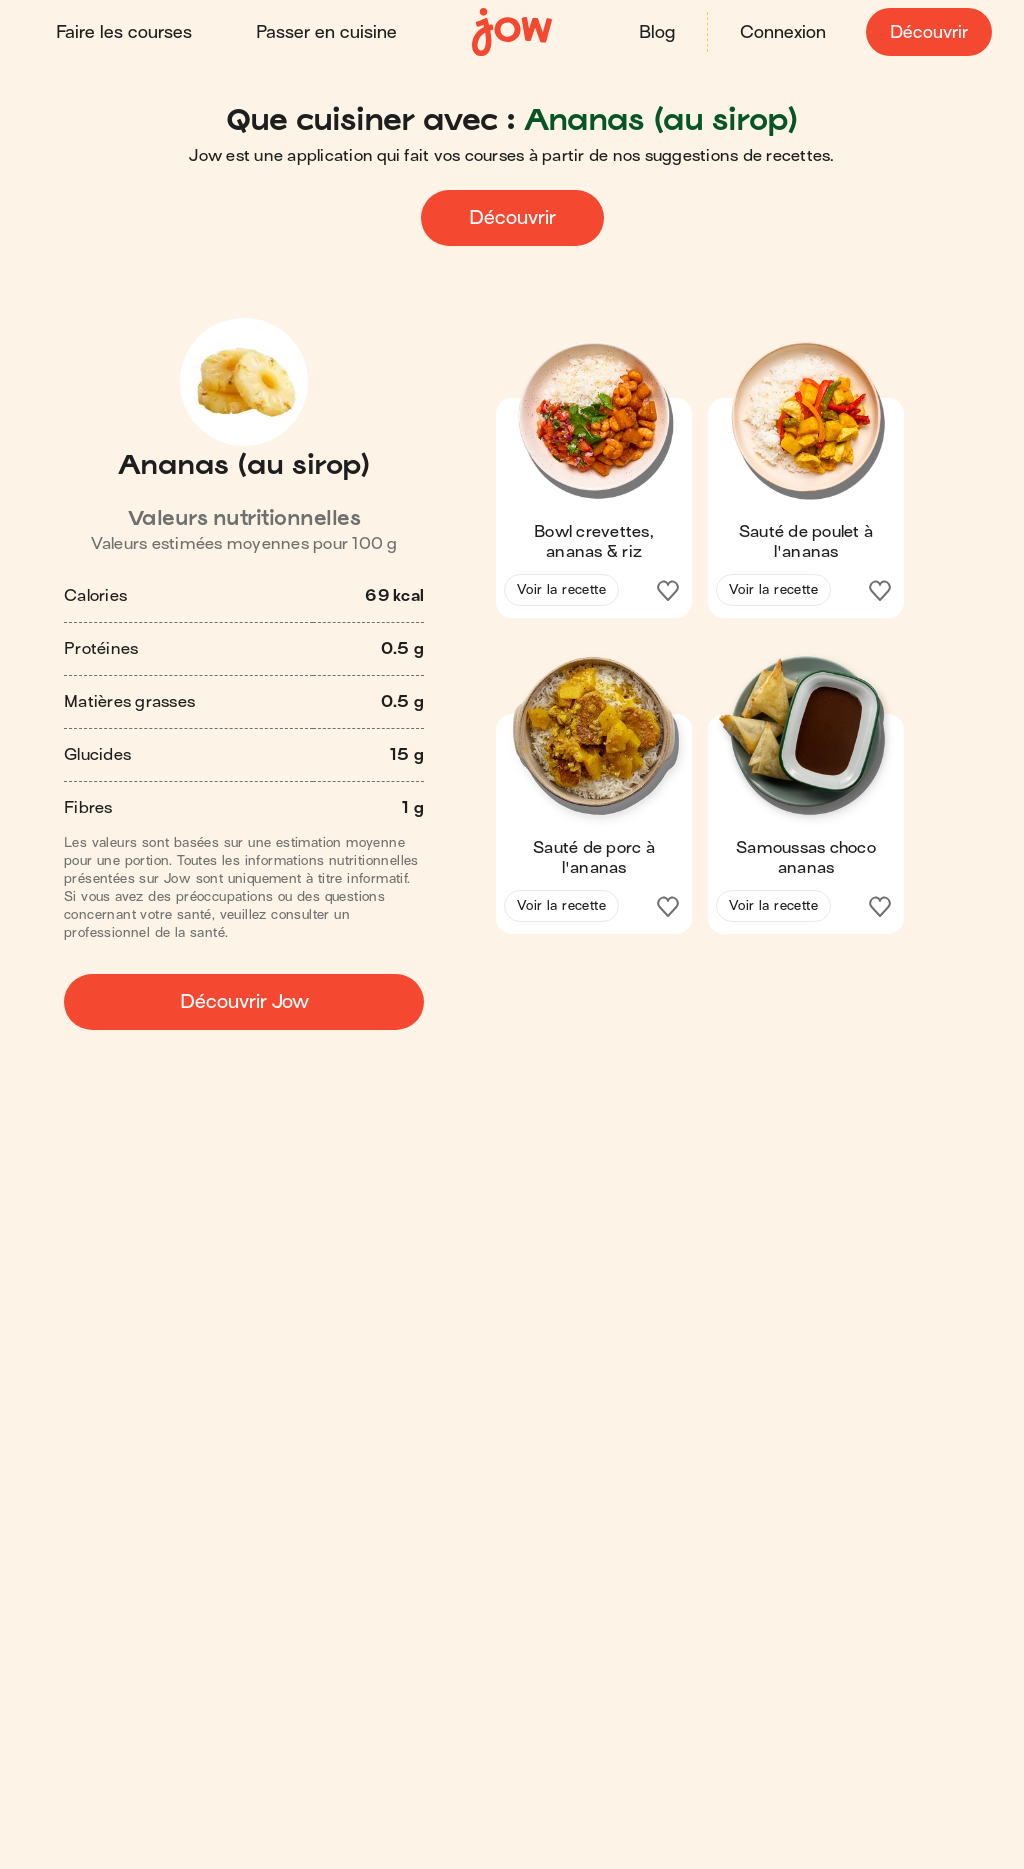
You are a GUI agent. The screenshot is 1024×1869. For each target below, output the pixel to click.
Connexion (783, 32)
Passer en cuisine (326, 32)
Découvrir (929, 32)
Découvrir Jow (244, 1001)
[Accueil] (512, 32)
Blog (657, 32)
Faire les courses (124, 32)
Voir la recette (561, 589)
